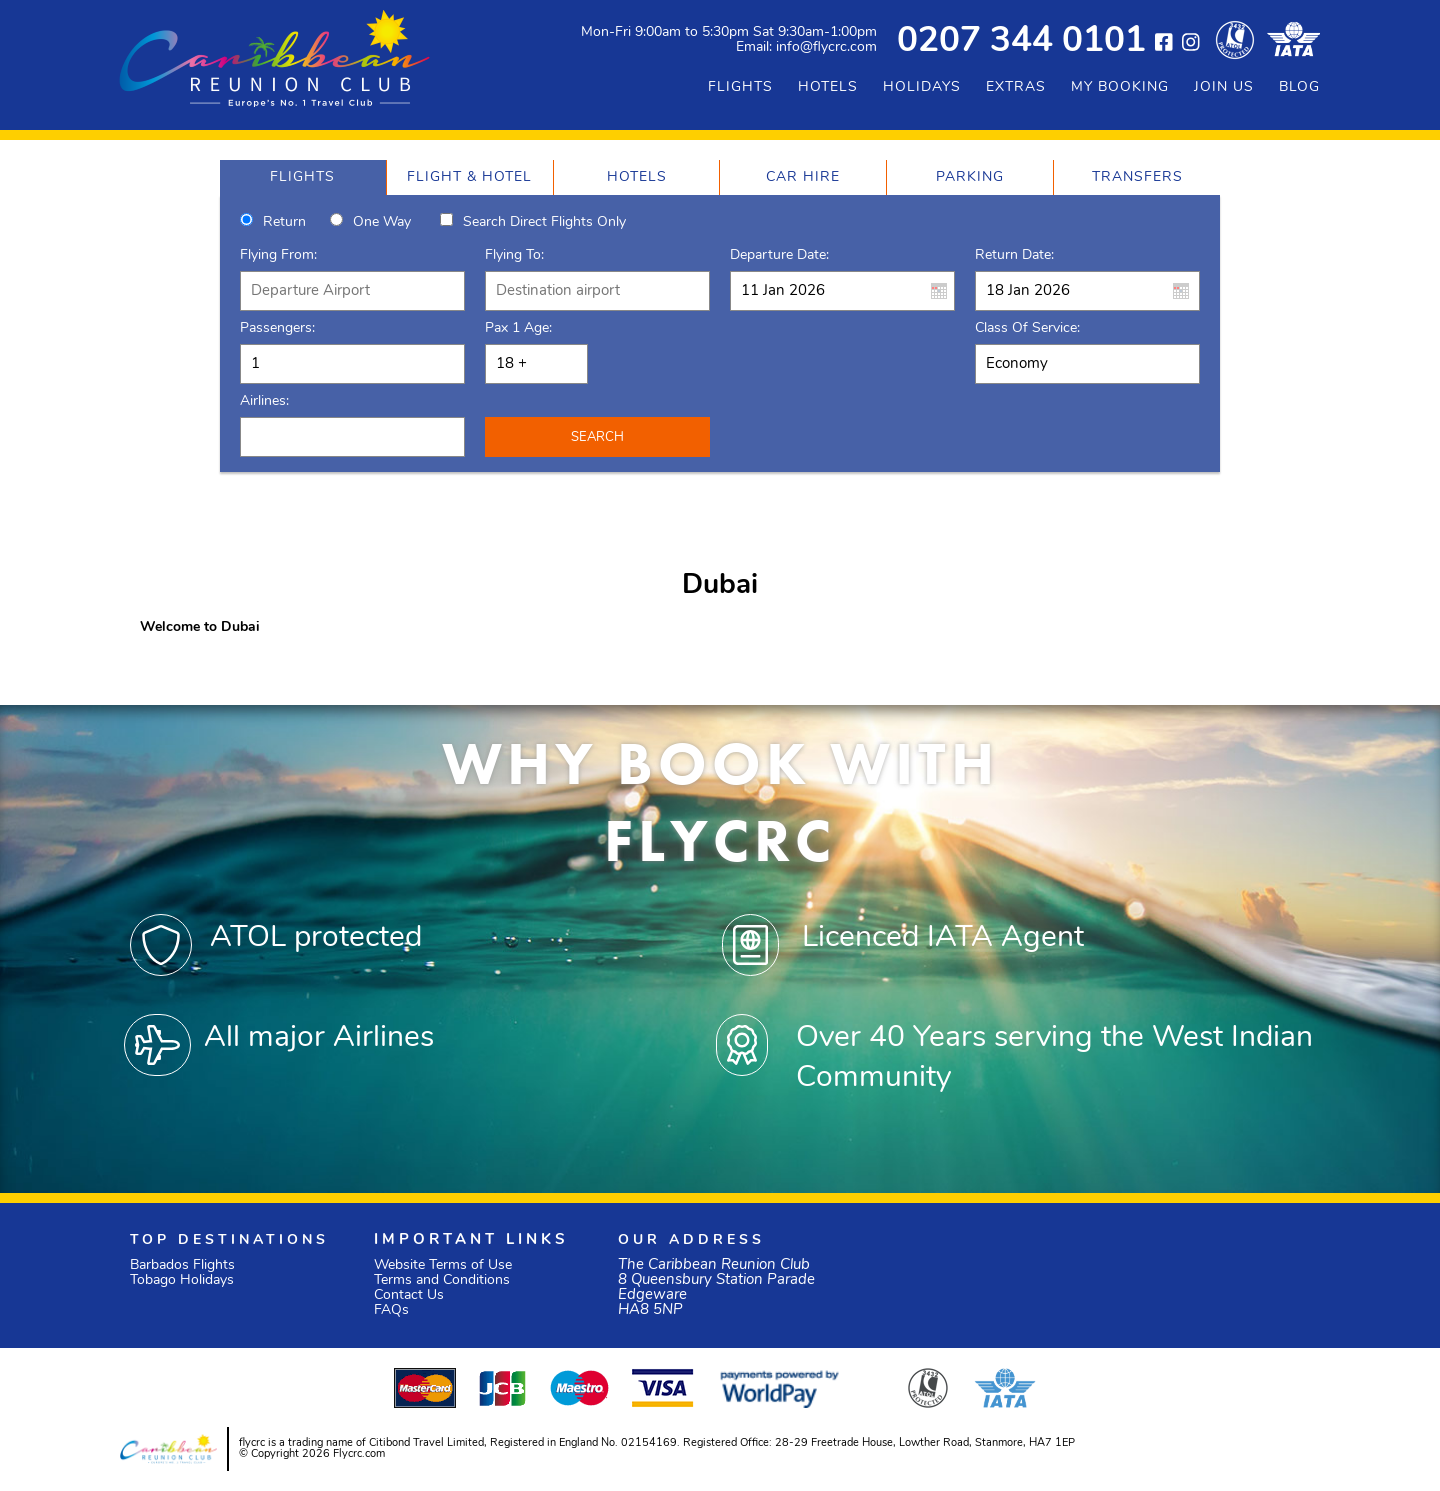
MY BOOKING (1120, 87)
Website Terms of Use (443, 1265)
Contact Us (409, 1295)
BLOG (1299, 87)
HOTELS (828, 87)
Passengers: (277, 328)
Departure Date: (779, 255)
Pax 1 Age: (518, 328)
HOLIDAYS (922, 87)
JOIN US (1224, 87)
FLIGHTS (740, 87)
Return (284, 222)
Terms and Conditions (442, 1280)
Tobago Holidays (182, 1280)
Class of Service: (1027, 328)
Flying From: (278, 255)
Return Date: (1014, 255)
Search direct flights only (544, 222)
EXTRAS (1016, 87)
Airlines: (264, 401)
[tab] (303, 177)
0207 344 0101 (1021, 42)
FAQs (391, 1310)
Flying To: (514, 255)
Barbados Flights (182, 1265)
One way (382, 222)
